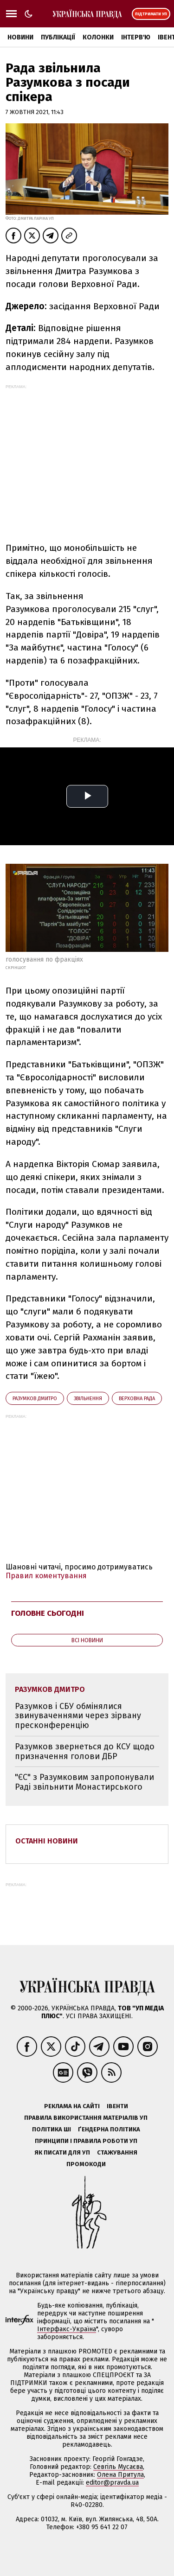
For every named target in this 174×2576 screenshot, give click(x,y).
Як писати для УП (62, 2152)
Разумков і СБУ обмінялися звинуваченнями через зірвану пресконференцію (78, 1715)
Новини (20, 37)
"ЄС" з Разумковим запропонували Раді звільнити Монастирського (84, 1782)
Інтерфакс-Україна (66, 2329)
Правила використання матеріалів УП (86, 2117)
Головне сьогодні (47, 1613)
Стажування (117, 2152)
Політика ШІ (51, 2129)
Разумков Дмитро (35, 1399)
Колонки (98, 37)
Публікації (58, 37)
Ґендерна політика (109, 2129)
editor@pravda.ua (112, 2483)
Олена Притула (120, 2475)
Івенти (117, 2106)
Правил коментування (46, 1575)
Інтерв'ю (135, 37)
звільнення (88, 1399)
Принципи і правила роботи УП (86, 2140)
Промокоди (86, 2164)
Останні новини (46, 1840)
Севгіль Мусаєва (118, 2467)
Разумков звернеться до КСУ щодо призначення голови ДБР (85, 1751)
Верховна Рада (137, 1399)
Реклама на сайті (72, 2106)
